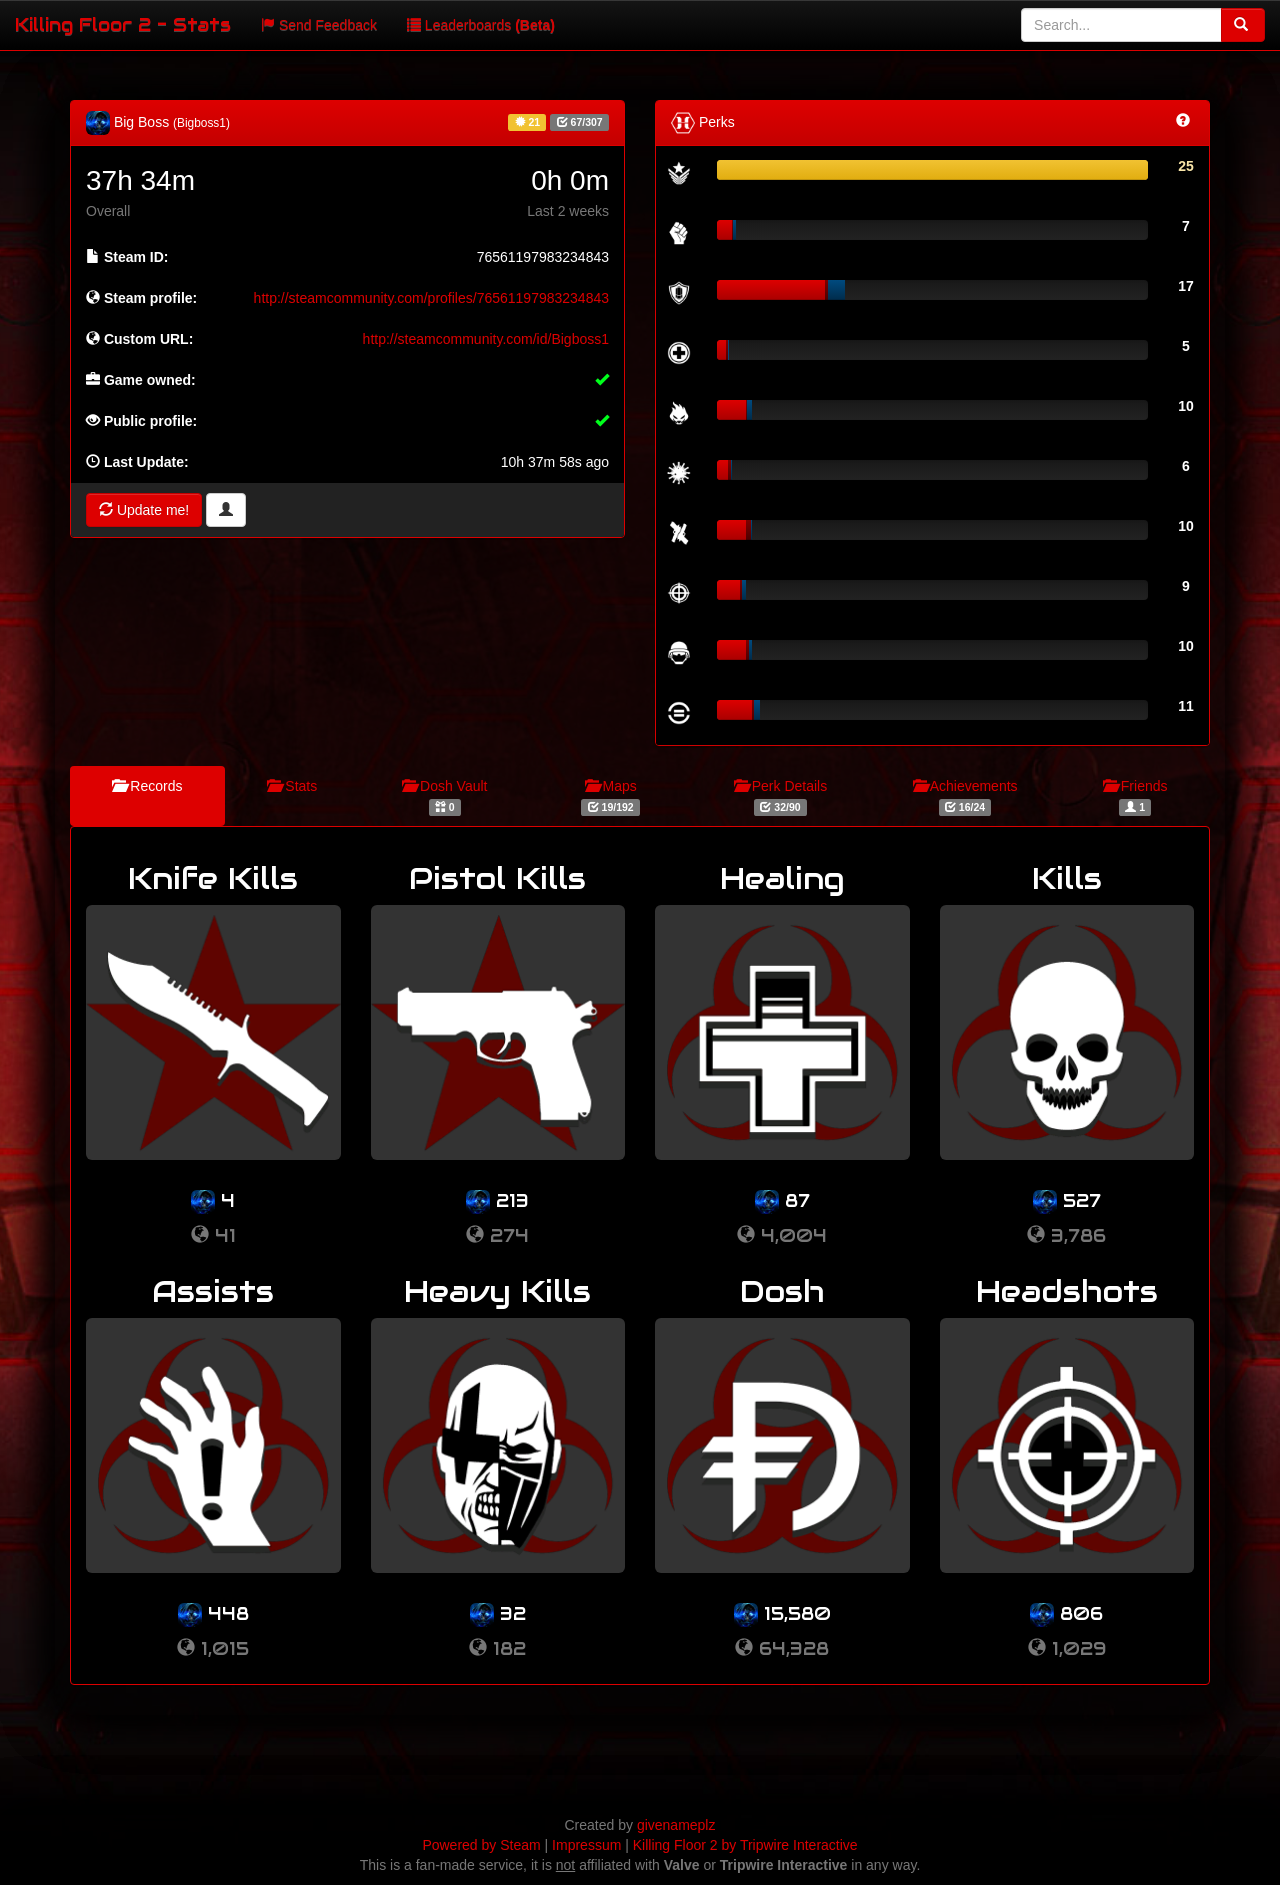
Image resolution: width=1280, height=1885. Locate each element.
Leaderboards (481, 25)
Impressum (586, 1845)
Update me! (144, 510)
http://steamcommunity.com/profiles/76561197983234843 (431, 298)
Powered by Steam (481, 1845)
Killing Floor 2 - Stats (123, 24)
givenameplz (676, 1825)
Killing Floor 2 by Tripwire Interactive (745, 1845)
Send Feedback (319, 25)
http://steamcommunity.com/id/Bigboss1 (486, 339)
